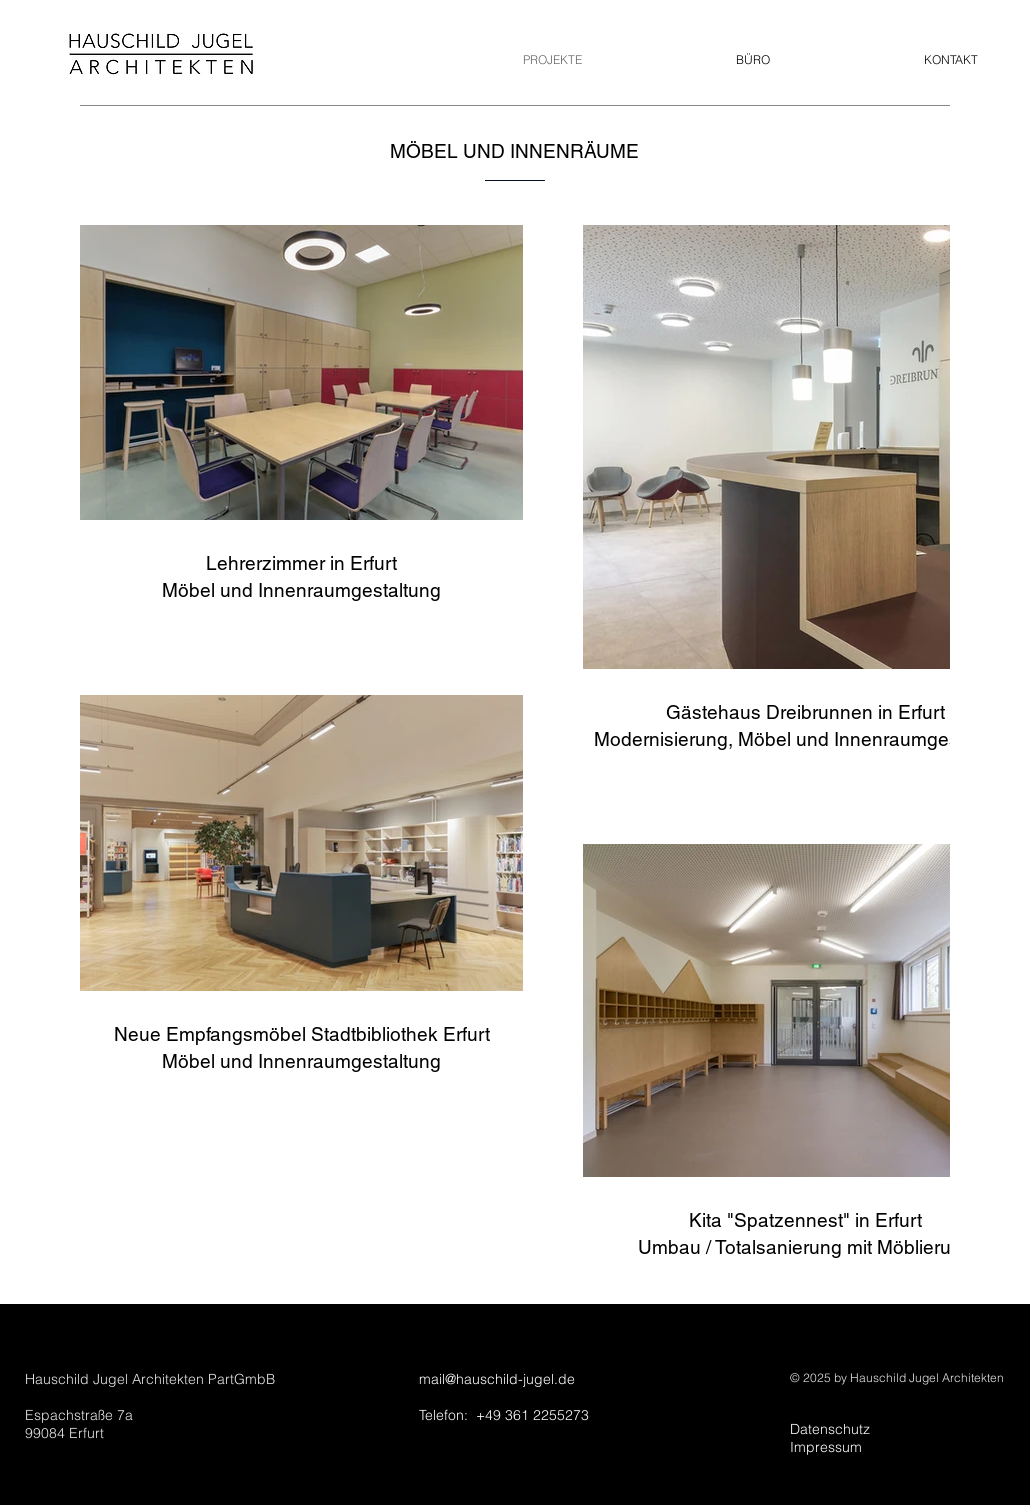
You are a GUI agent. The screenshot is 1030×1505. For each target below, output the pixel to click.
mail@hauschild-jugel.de (497, 1379)
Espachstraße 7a (79, 1415)
